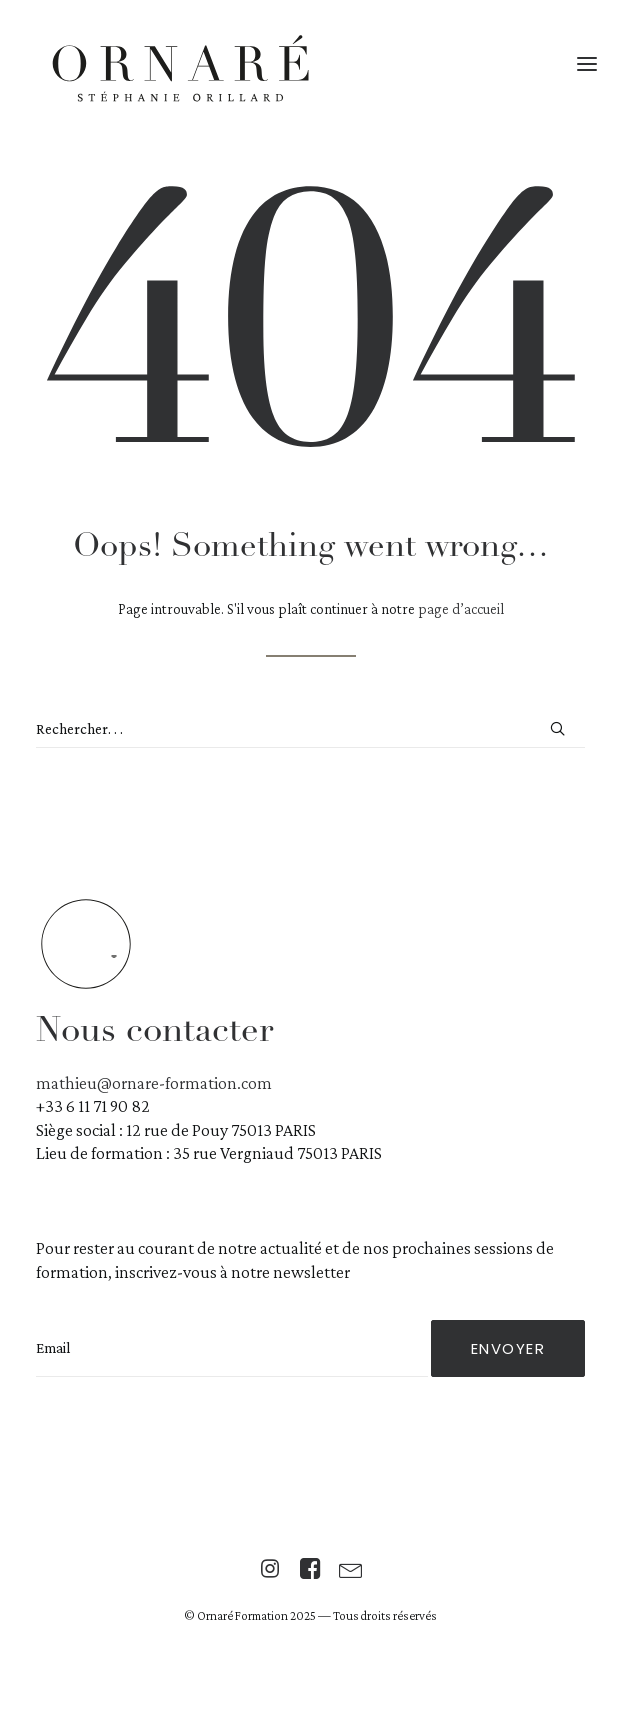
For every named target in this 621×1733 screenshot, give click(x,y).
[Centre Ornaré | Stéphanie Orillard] (180, 72)
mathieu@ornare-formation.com (154, 1083)
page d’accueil (461, 609)
